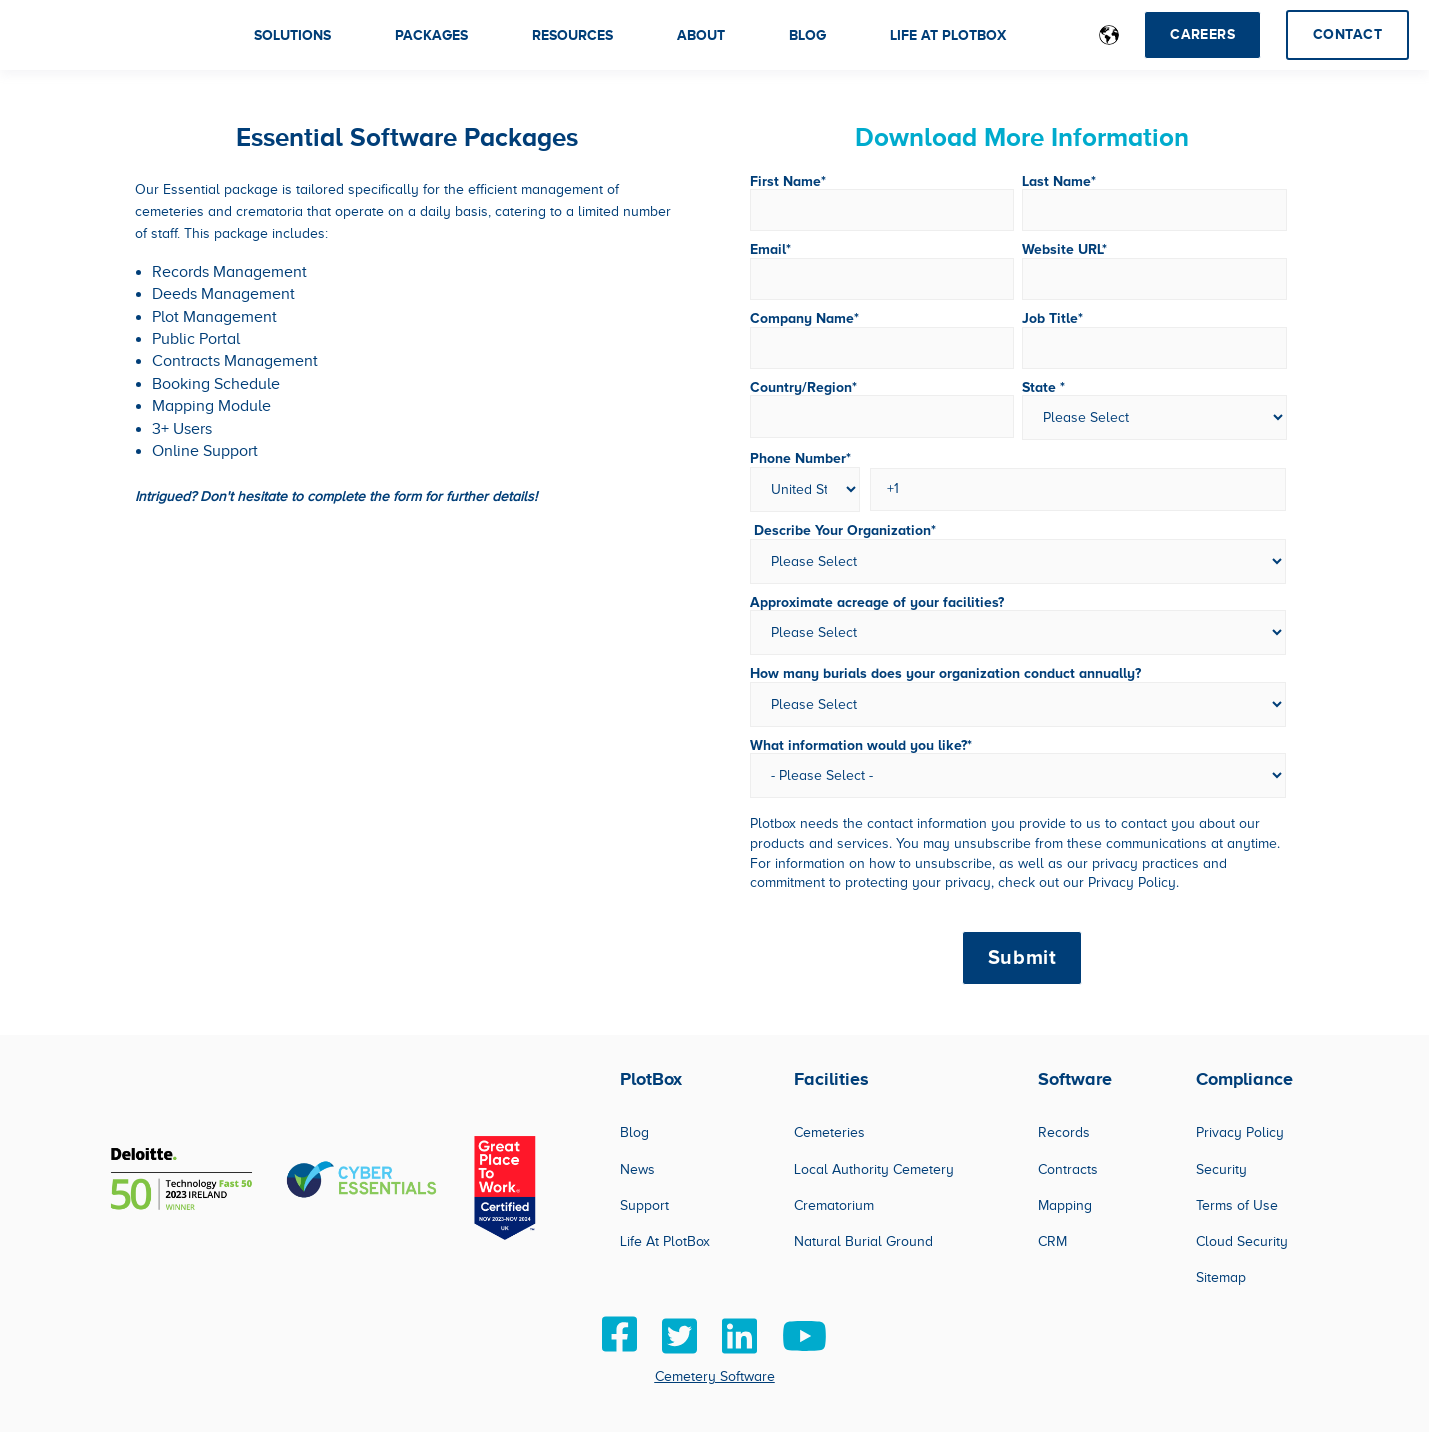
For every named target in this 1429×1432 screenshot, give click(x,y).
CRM (1052, 1241)
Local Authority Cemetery (874, 1169)
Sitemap (1221, 1277)
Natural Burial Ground (863, 1241)
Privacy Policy (1240, 1132)
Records (1064, 1132)
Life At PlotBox (665, 1241)
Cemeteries (829, 1132)
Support (644, 1205)
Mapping (1065, 1205)
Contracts (1068, 1169)
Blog (634, 1132)
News (637, 1169)
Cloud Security (1242, 1241)
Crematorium (834, 1205)
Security (1221, 1169)
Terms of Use (1237, 1205)
